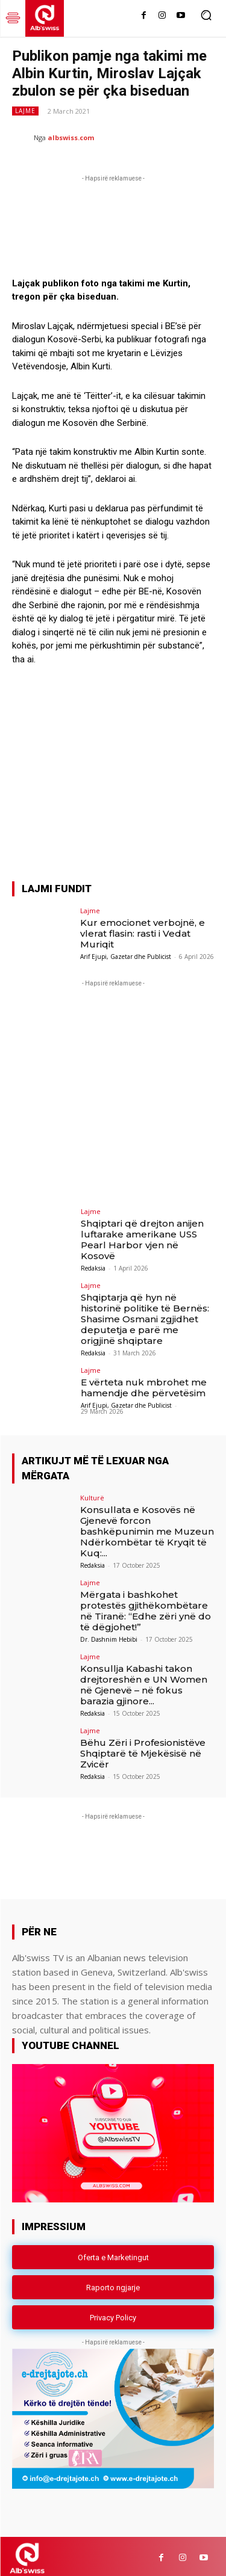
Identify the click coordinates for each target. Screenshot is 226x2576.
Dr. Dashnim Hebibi (108, 1635)
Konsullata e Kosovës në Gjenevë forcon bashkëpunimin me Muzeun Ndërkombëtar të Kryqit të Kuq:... (147, 1527)
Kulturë (92, 1493)
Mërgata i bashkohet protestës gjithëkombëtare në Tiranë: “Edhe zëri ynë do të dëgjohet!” (145, 1606)
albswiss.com (71, 137)
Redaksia (93, 1264)
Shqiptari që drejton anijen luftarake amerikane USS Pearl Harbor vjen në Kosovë (142, 1236)
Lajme (25, 111)
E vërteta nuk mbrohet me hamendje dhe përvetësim (144, 1384)
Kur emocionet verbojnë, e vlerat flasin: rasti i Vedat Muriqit (142, 929)
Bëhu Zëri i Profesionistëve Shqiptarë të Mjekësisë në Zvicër (143, 1749)
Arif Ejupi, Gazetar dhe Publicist (125, 952)
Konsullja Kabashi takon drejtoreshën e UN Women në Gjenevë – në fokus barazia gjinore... (143, 1680)
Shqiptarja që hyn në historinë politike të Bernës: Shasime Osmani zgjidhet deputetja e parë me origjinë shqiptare (145, 1315)
